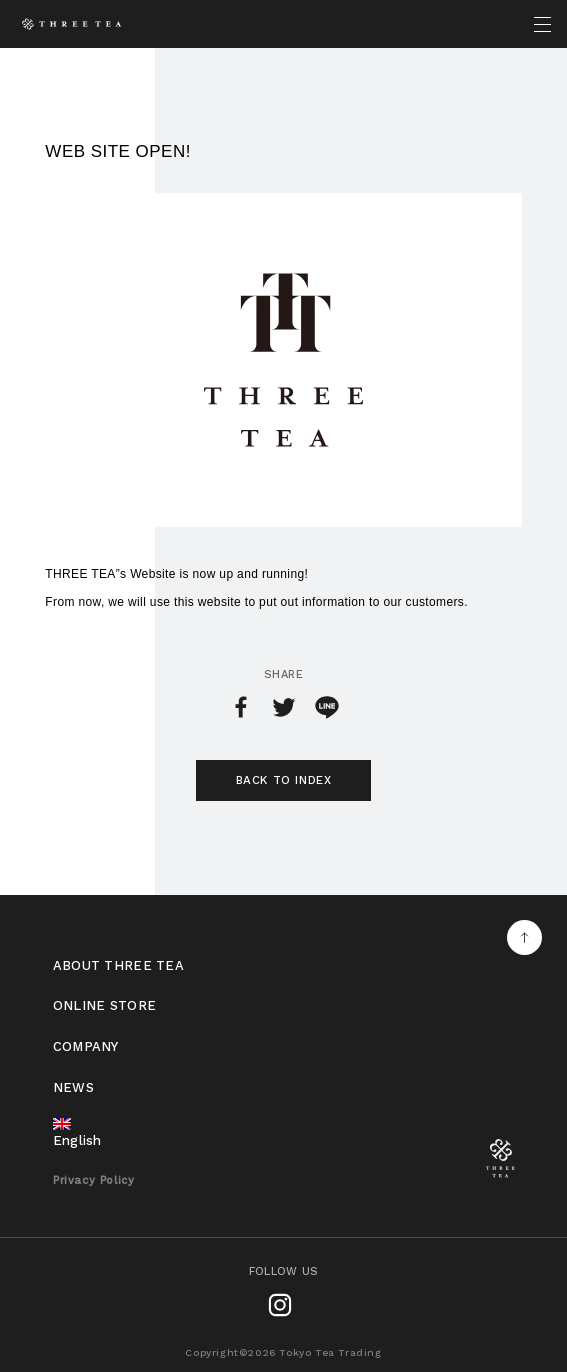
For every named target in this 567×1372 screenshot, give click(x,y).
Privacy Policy (93, 1180)
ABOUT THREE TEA (118, 965)
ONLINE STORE (104, 1005)
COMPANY (86, 1046)
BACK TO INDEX (284, 780)
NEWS (73, 1087)
